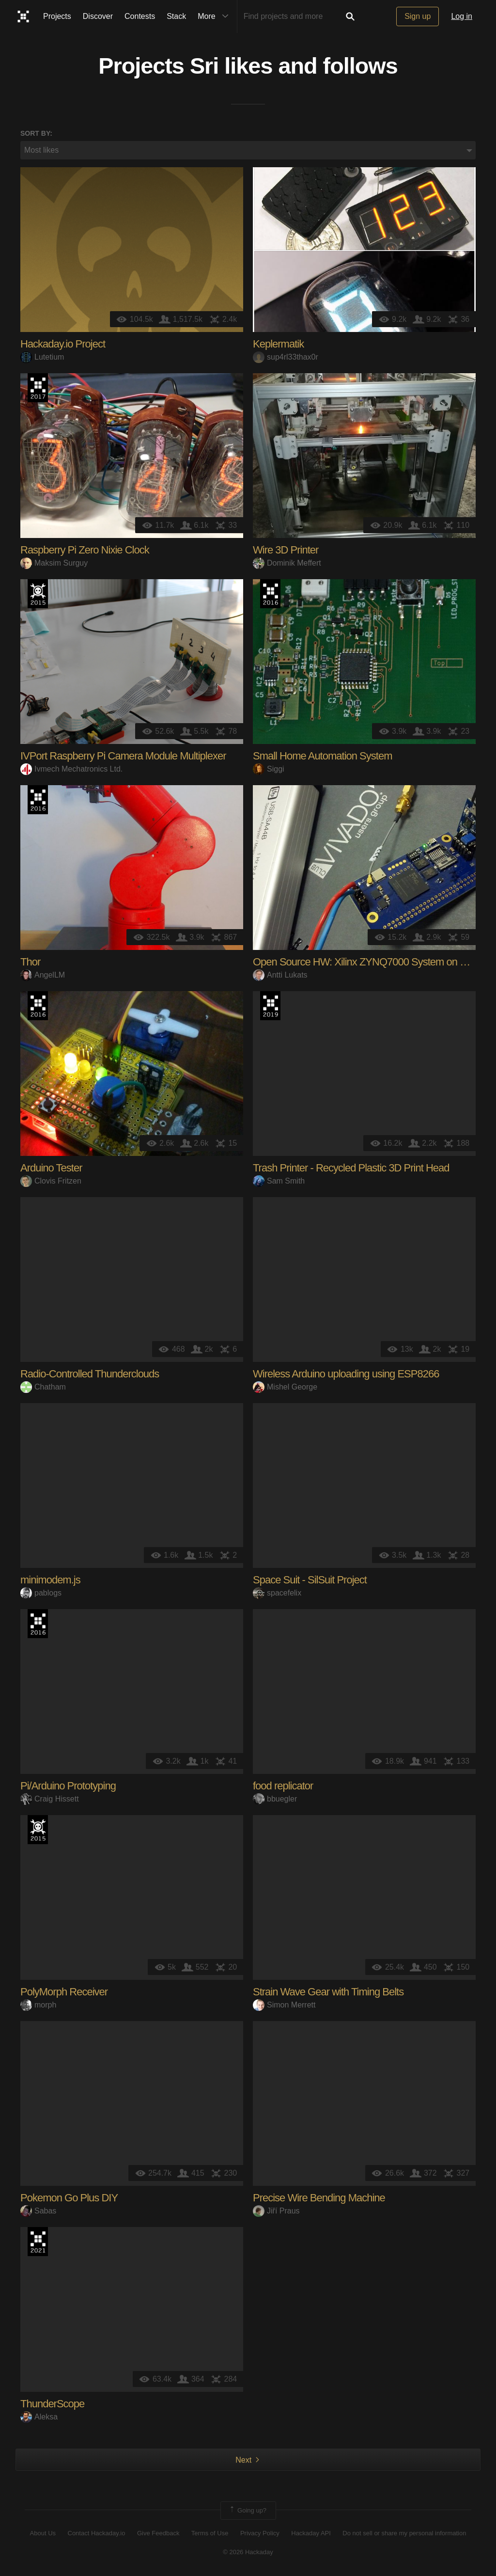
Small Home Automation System (322, 756)
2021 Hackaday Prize (38, 2241)
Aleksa (39, 2417)
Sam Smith (279, 1181)
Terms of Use (210, 2533)
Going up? (247, 2510)
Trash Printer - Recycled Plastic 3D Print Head (351, 1168)
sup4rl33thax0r (285, 357)
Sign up (417, 16)
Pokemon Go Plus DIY (69, 2198)
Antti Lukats (280, 975)
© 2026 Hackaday (248, 2552)
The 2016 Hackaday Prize (270, 593)
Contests (139, 16)
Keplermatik (278, 344)
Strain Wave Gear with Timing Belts (328, 1992)
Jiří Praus (276, 2211)
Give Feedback (158, 2533)
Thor (30, 962)
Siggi (268, 769)
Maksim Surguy (54, 563)
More (215, 16)
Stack (176, 16)
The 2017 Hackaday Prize (38, 387)
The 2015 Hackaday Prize (38, 593)
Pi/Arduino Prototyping (68, 1786)
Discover (98, 16)
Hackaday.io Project (62, 344)
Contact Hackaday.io (96, 2533)
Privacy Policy (259, 2533)
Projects (57, 16)
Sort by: (36, 133)
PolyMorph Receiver (64, 1992)
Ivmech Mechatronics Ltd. (71, 769)
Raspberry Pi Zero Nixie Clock (84, 550)
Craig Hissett (49, 1799)
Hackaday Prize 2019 (270, 1005)
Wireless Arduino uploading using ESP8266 (346, 1374)
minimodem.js (50, 1580)
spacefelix (277, 1593)
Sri (204, 66)
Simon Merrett (284, 2005)
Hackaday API (311, 2533)
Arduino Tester (51, 1168)
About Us (43, 2533)
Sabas (38, 2211)
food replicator (283, 1786)
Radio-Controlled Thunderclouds (89, 1374)
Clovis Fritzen (50, 1181)
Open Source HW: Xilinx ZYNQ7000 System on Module (372, 962)
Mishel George (285, 1387)
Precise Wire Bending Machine (319, 2198)
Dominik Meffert (287, 563)
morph (38, 2005)
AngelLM (42, 975)
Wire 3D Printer (285, 550)
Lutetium (42, 357)
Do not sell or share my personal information (404, 2533)
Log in (461, 16)
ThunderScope (52, 2404)
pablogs (41, 1593)
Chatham (43, 1387)
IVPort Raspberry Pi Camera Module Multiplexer (123, 756)
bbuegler (275, 1799)
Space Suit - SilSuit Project (310, 1580)
